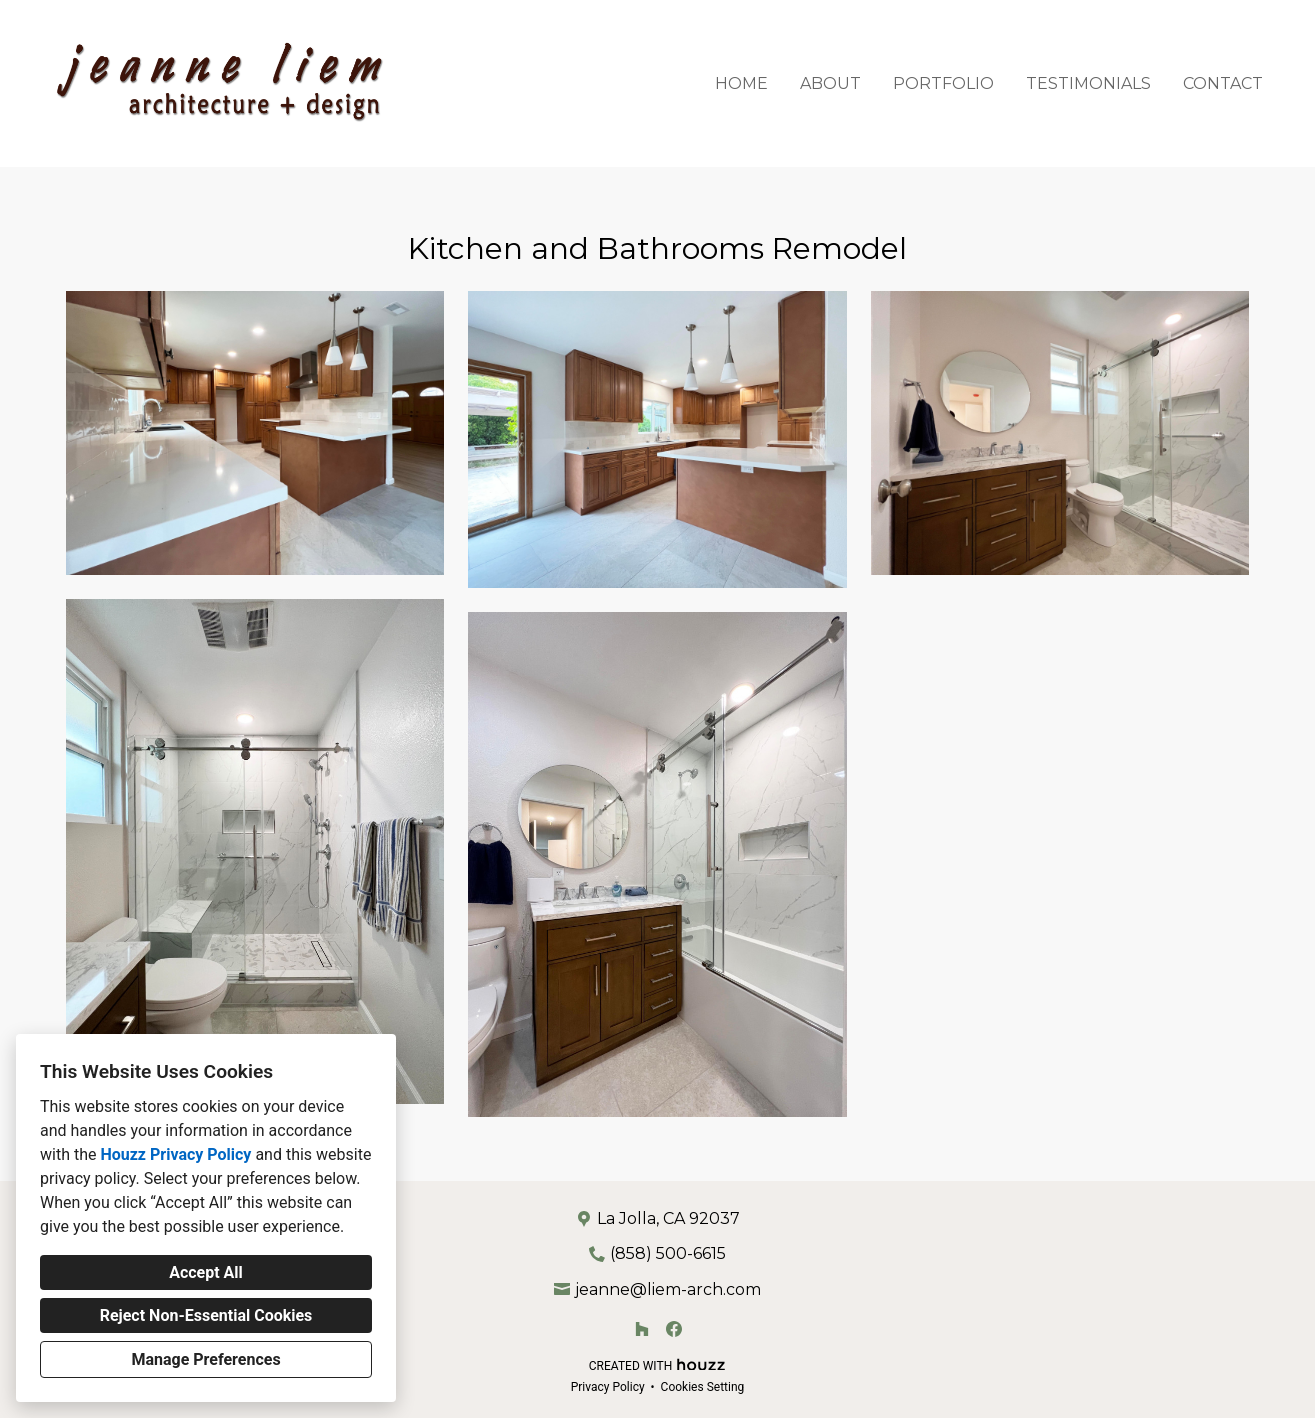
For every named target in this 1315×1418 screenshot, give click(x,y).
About (830, 83)
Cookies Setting (703, 1387)
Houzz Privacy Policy (175, 1154)
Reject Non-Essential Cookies (206, 1315)
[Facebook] (674, 1329)
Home (741, 83)
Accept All (206, 1272)
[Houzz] (642, 1329)
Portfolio (943, 83)
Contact (1223, 83)
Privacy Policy (608, 1387)
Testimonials (1088, 83)
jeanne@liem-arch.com (668, 1289)
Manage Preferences (205, 1359)
